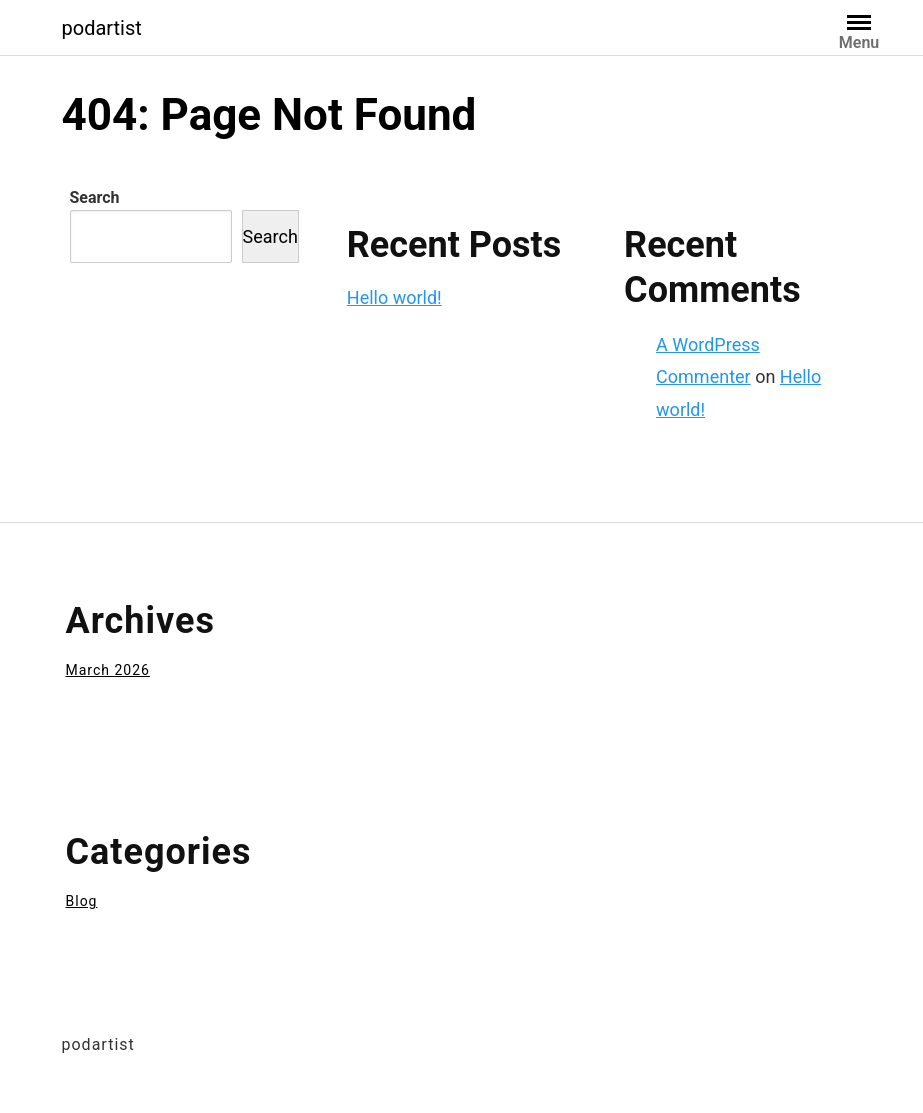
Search (95, 197)
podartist (102, 28)
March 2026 (108, 670)
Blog (82, 901)
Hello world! (394, 297)
